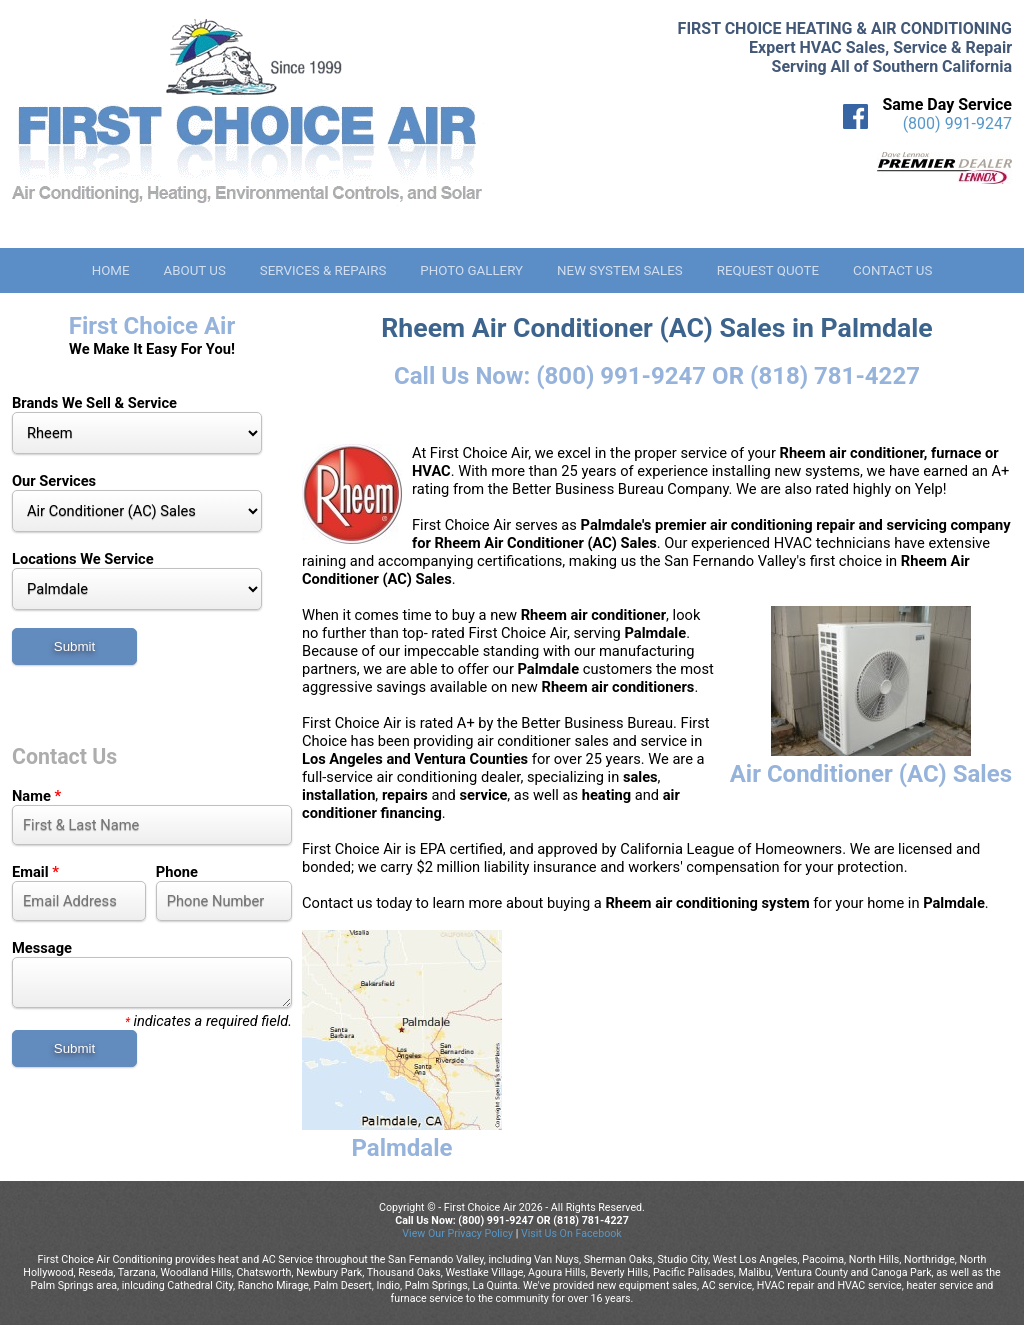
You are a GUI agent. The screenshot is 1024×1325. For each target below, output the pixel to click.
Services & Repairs (323, 270)
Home (111, 270)
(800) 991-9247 (957, 123)
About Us (194, 270)
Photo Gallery (471, 270)
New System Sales (620, 270)
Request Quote (768, 270)
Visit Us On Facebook (571, 1233)
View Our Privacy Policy (457, 1233)
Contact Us (892, 270)
